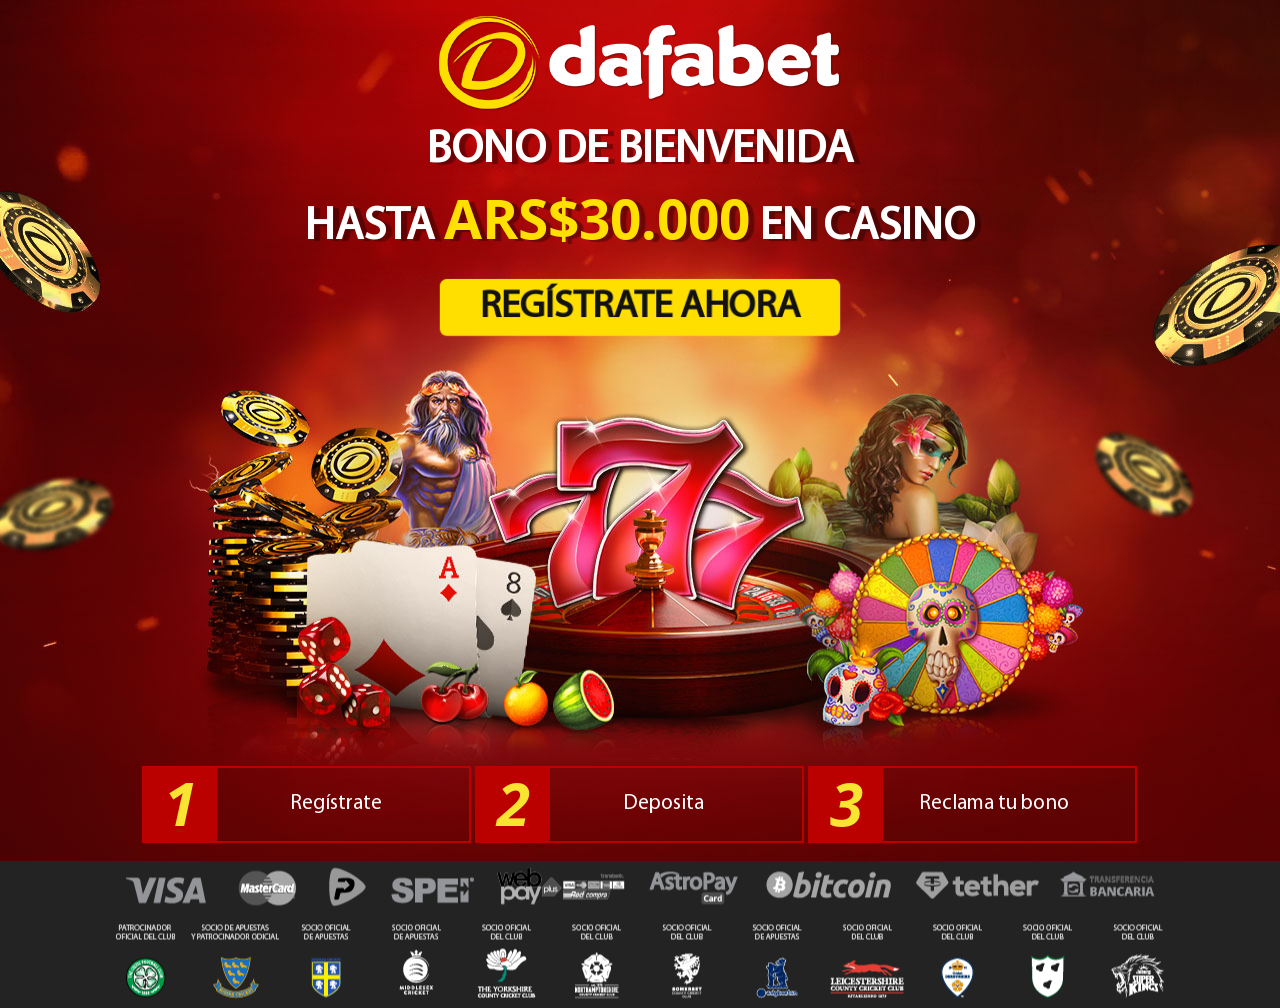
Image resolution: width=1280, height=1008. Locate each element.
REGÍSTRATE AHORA (640, 307)
